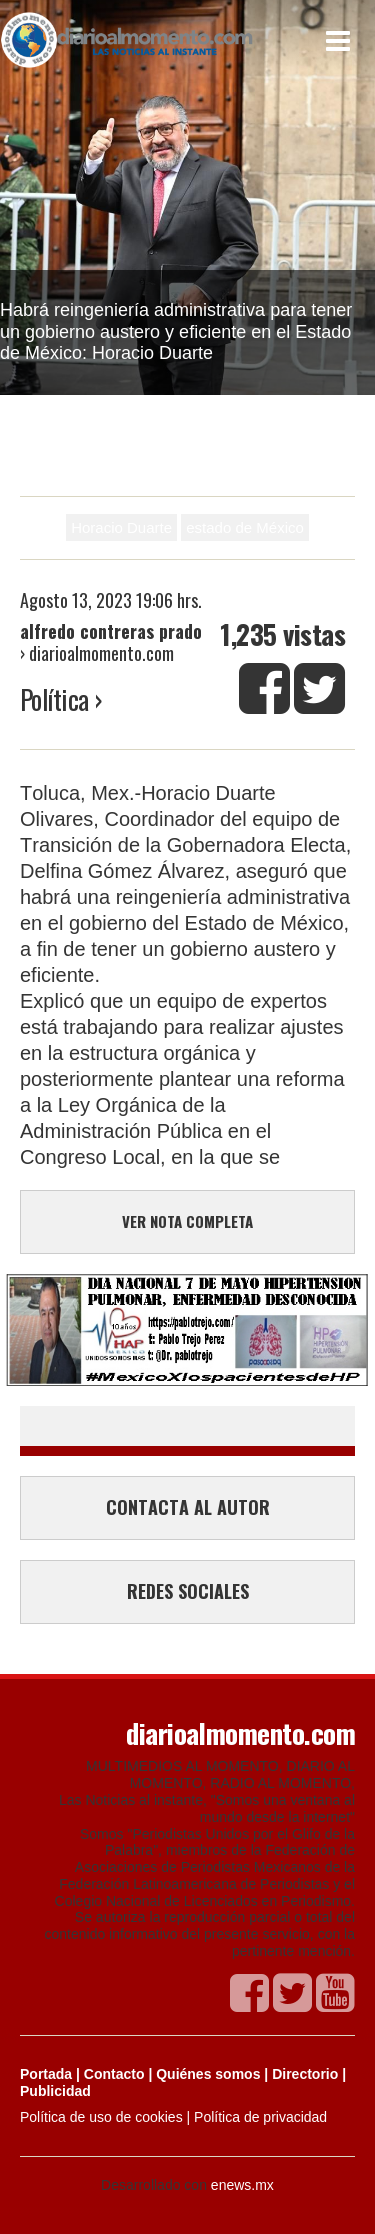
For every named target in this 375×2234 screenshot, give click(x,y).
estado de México (245, 527)
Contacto (114, 2074)
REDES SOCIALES (188, 1591)
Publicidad (55, 2091)
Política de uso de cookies (101, 2117)
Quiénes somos (208, 2074)
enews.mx (242, 2185)
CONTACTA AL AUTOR (188, 1507)
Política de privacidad (260, 2117)
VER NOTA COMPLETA (187, 1221)
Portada (46, 2074)
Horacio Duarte (121, 527)
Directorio (305, 2074)
